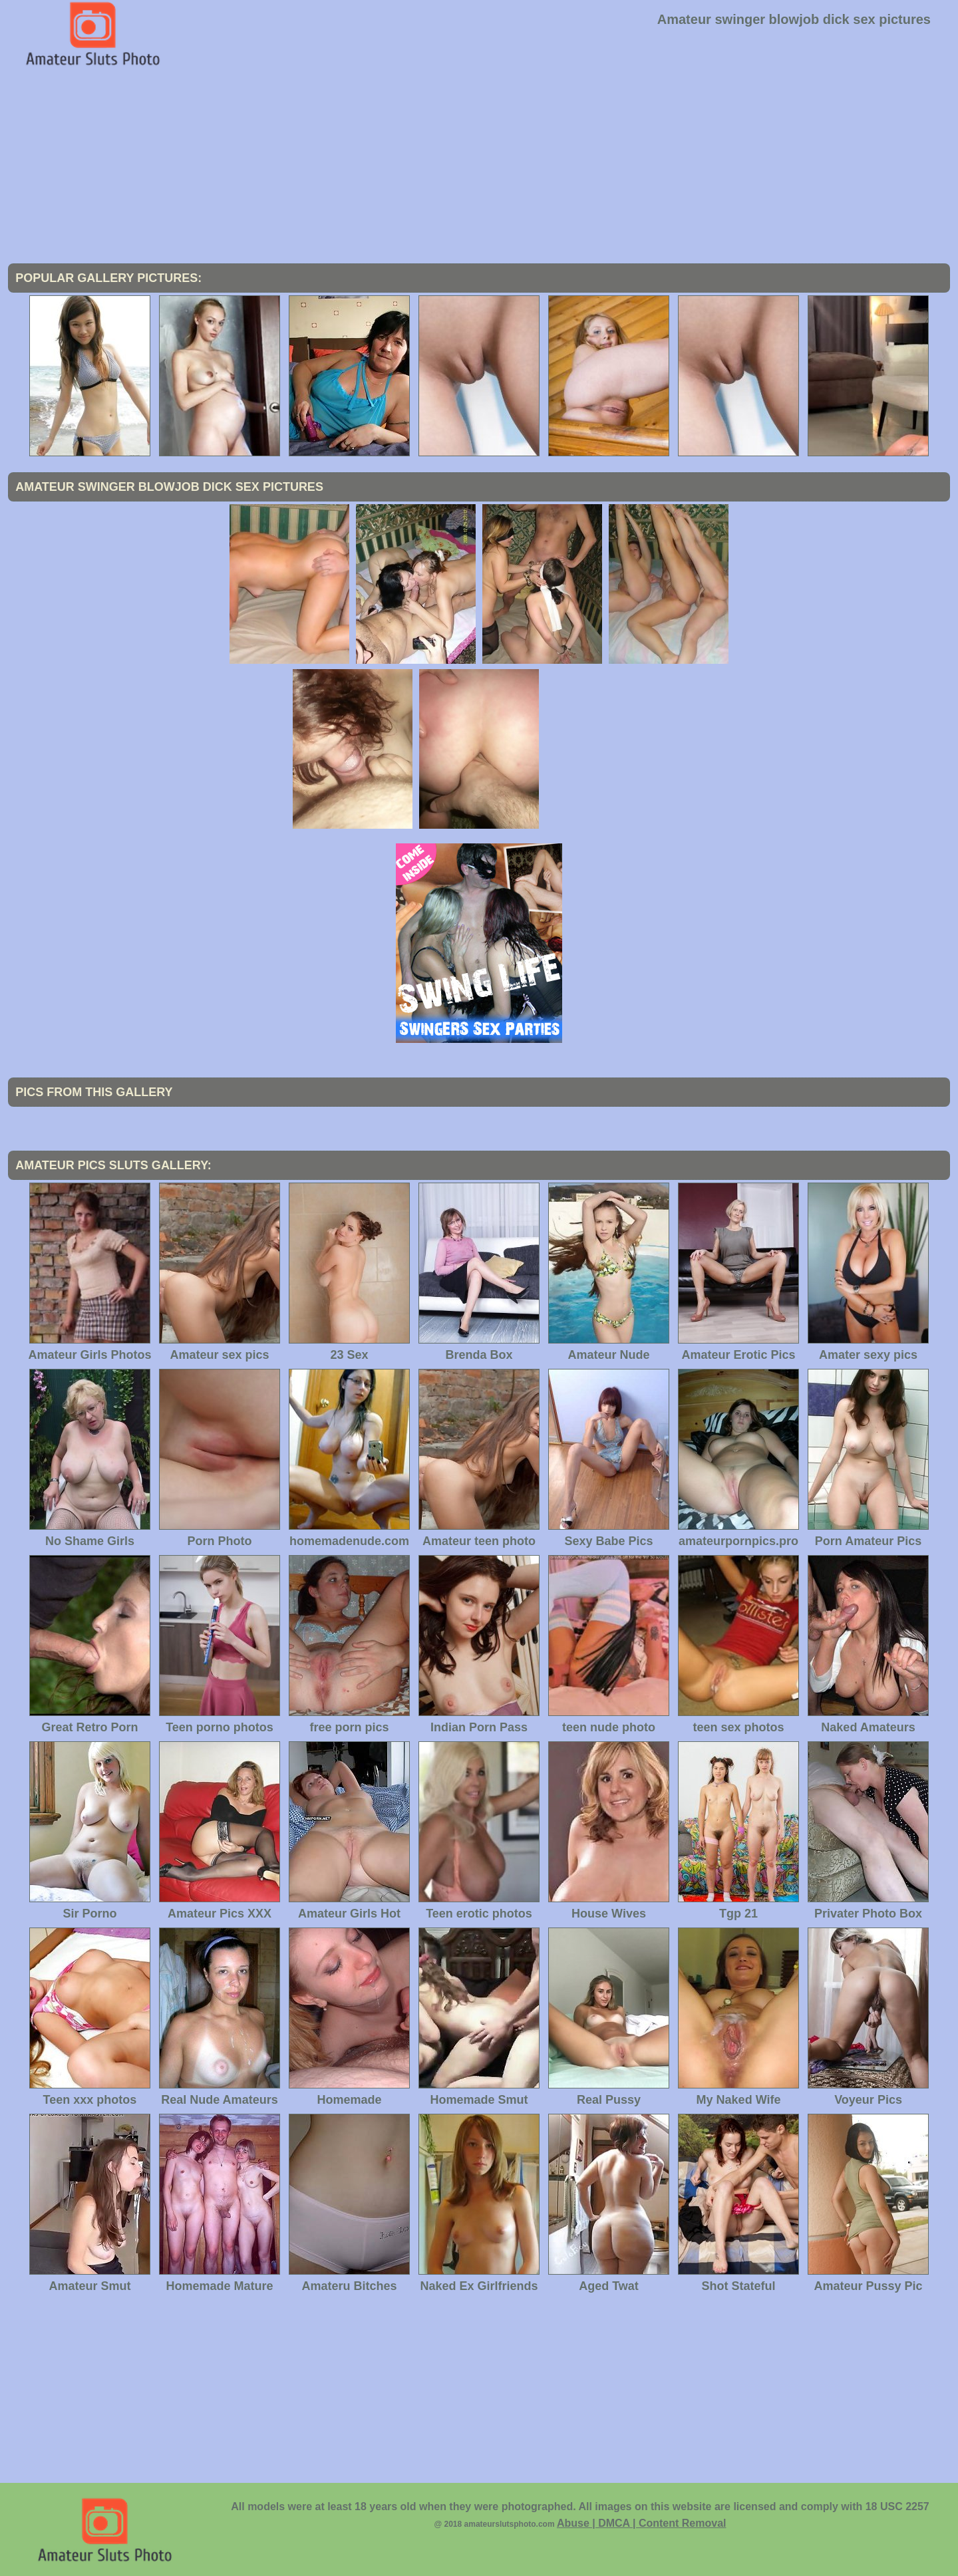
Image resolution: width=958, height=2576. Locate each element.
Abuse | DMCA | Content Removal (641, 2523)
